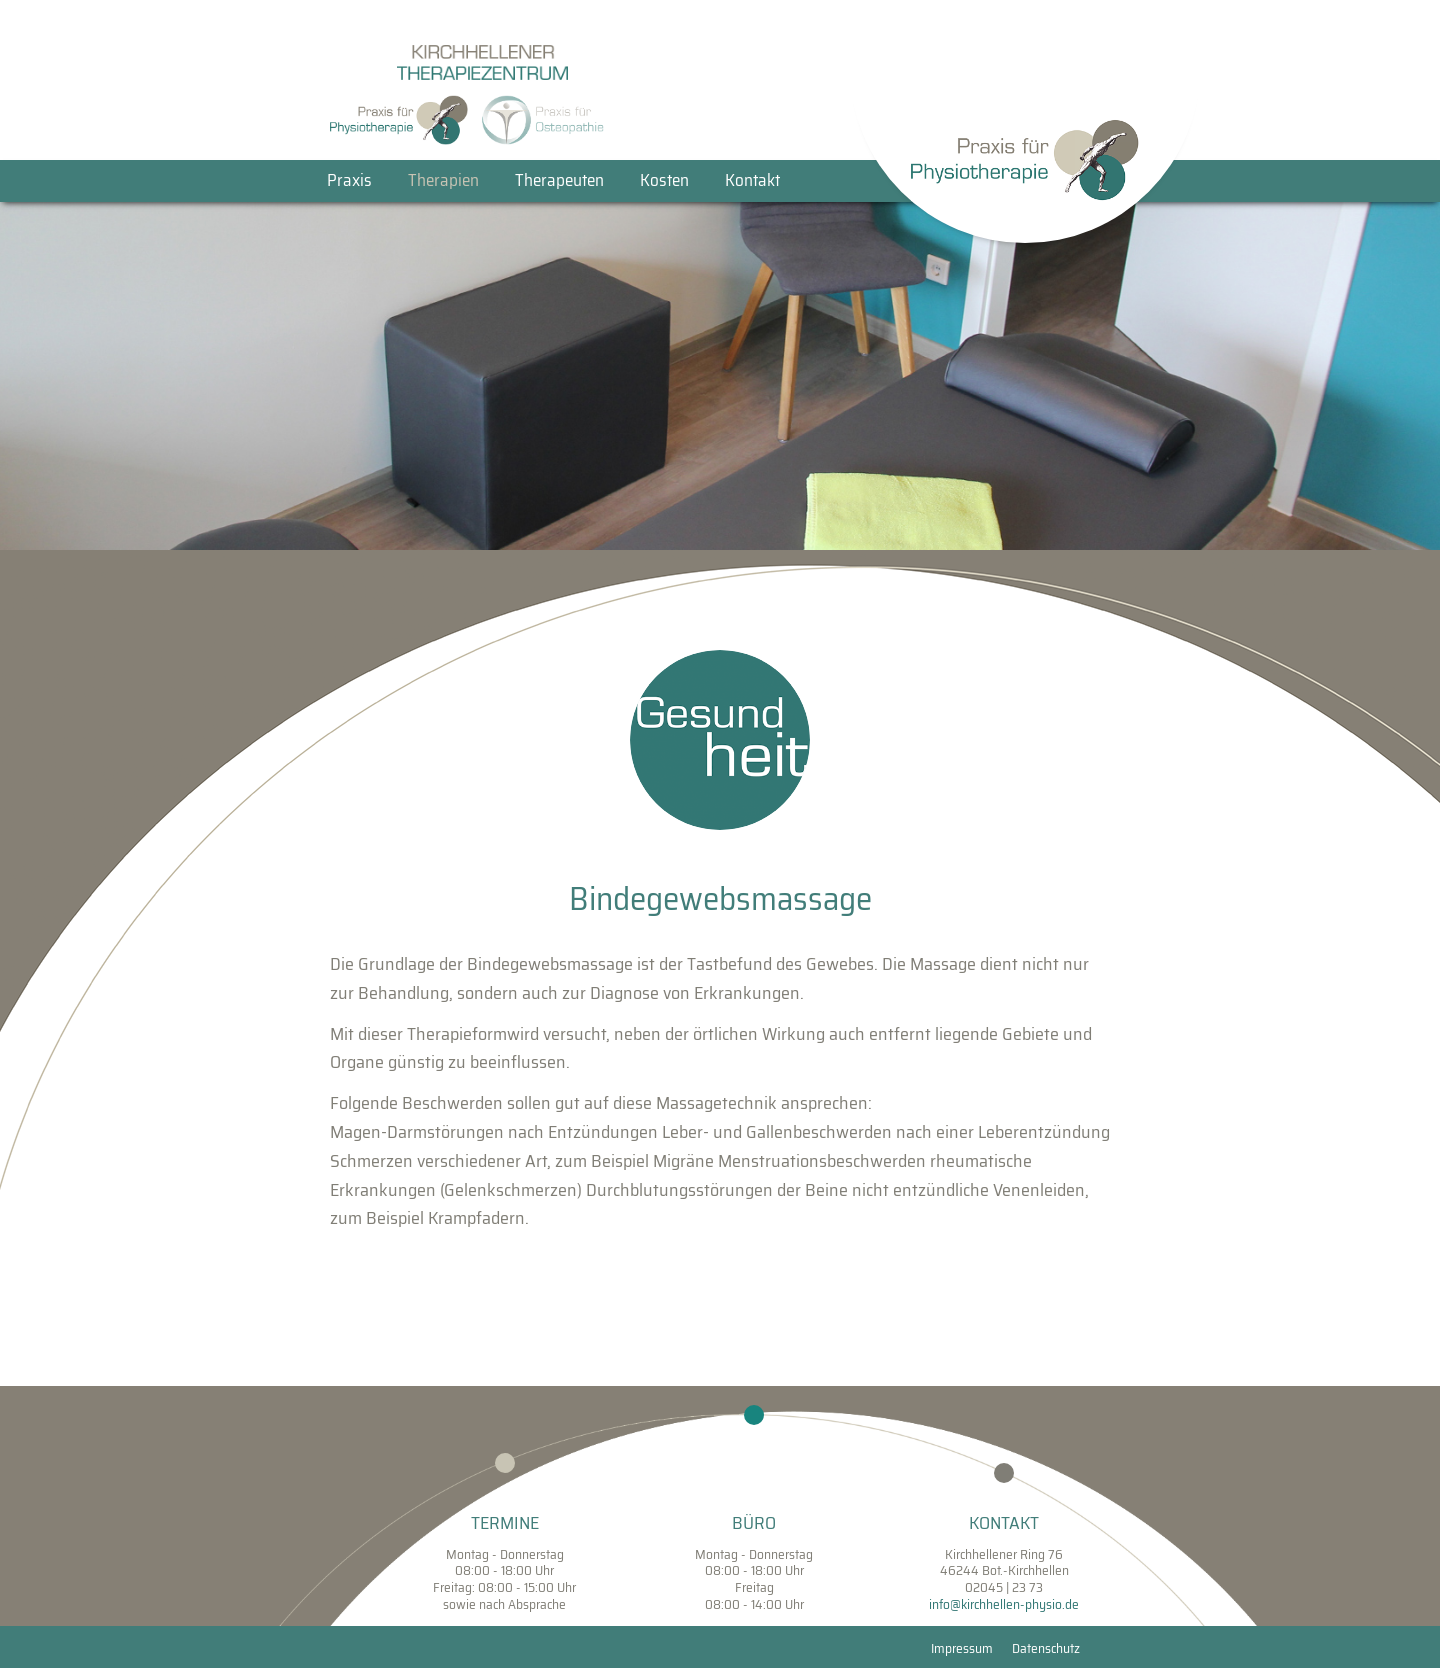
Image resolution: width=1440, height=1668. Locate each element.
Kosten (664, 180)
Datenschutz (1046, 1648)
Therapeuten (559, 180)
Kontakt (752, 180)
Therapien (443, 180)
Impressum (962, 1648)
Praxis (349, 180)
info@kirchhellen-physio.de (1004, 1604)
